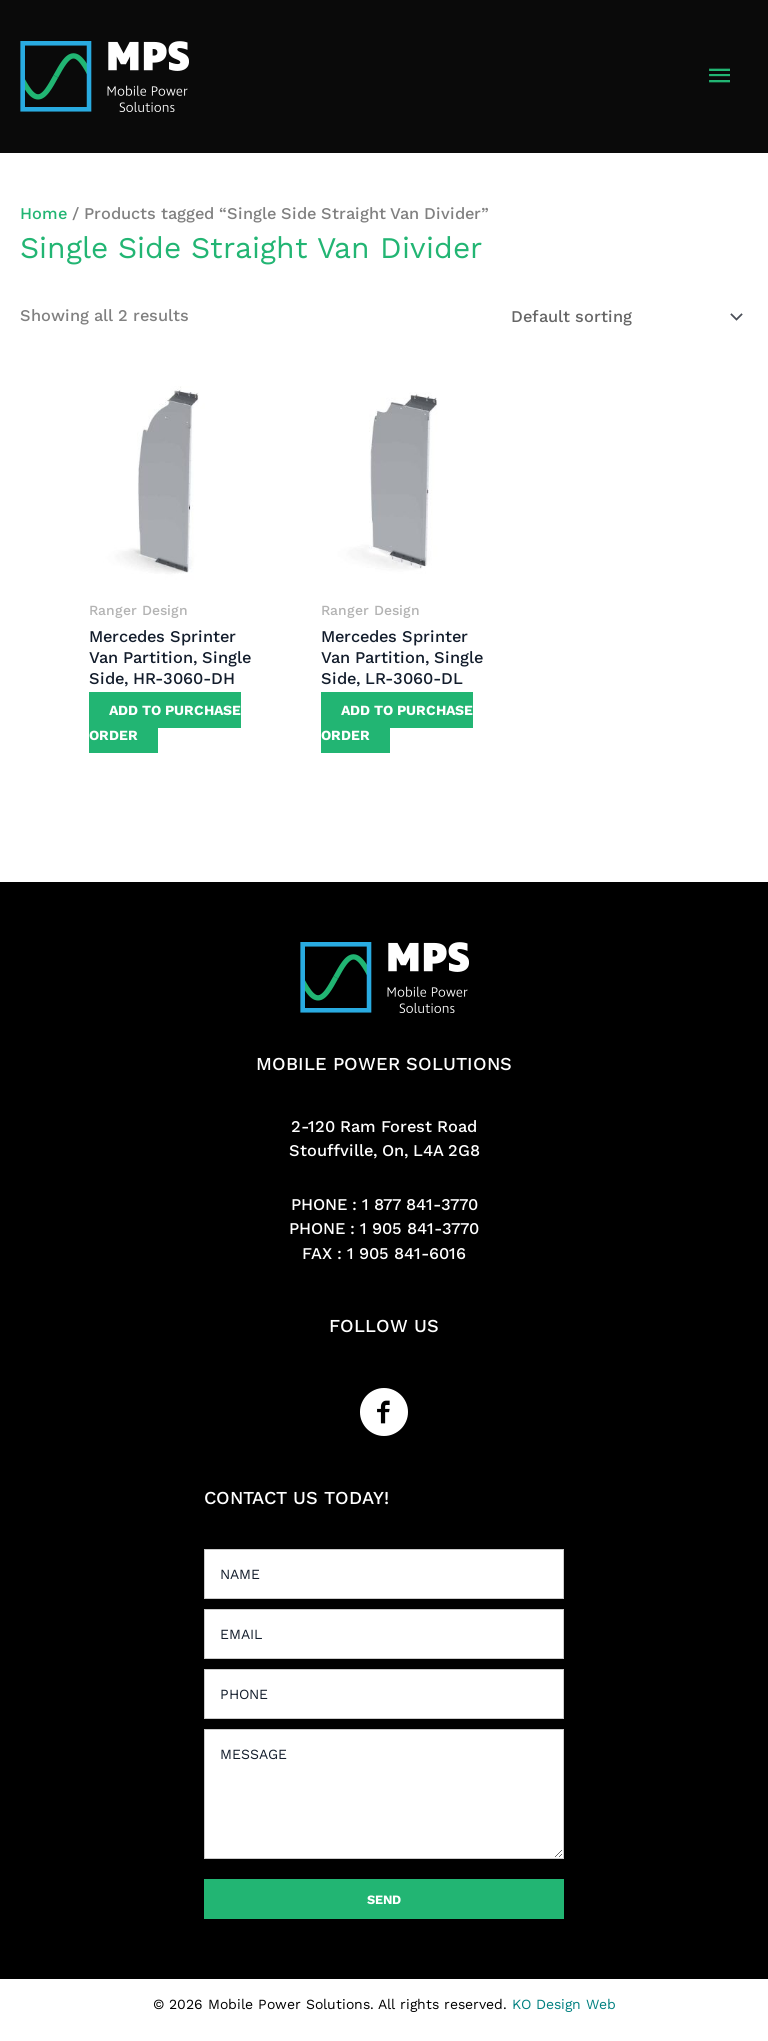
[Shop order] (623, 316)
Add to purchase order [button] (165, 722)
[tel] (384, 1694)
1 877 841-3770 (420, 1204)
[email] (384, 1634)
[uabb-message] (384, 1794)
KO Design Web (564, 2004)
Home (43, 213)
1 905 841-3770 (419, 1228)
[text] (384, 1574)
